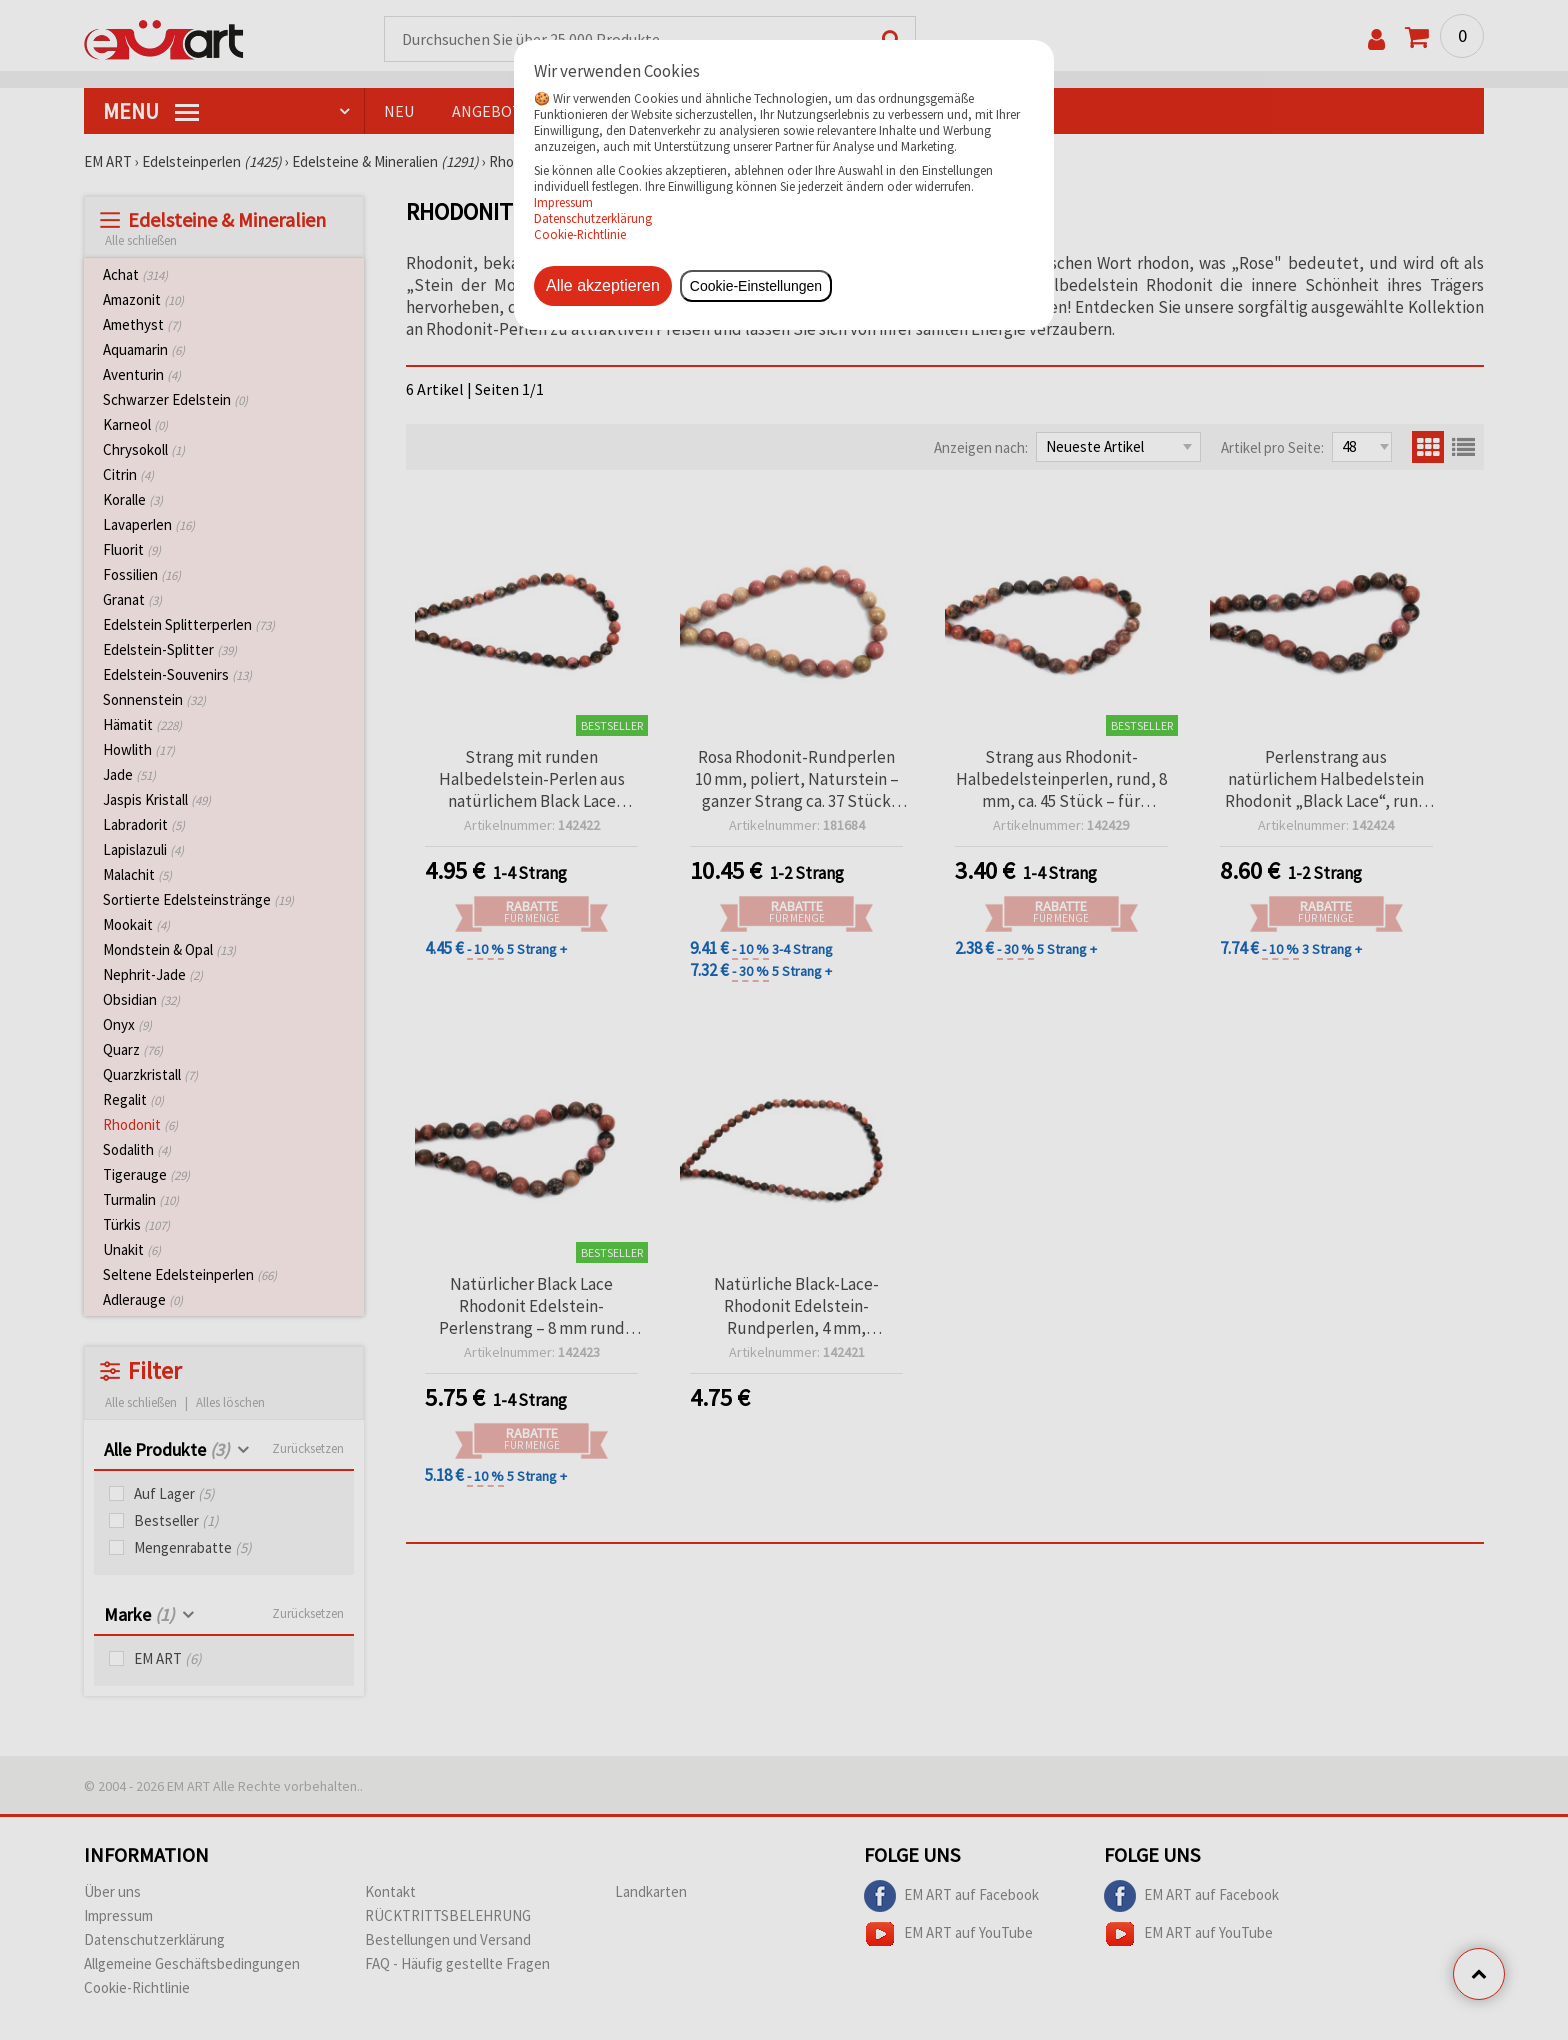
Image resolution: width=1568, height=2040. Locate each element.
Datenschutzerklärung (593, 218)
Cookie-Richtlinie (580, 234)
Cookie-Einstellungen (756, 286)
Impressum (563, 202)
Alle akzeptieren (603, 285)
